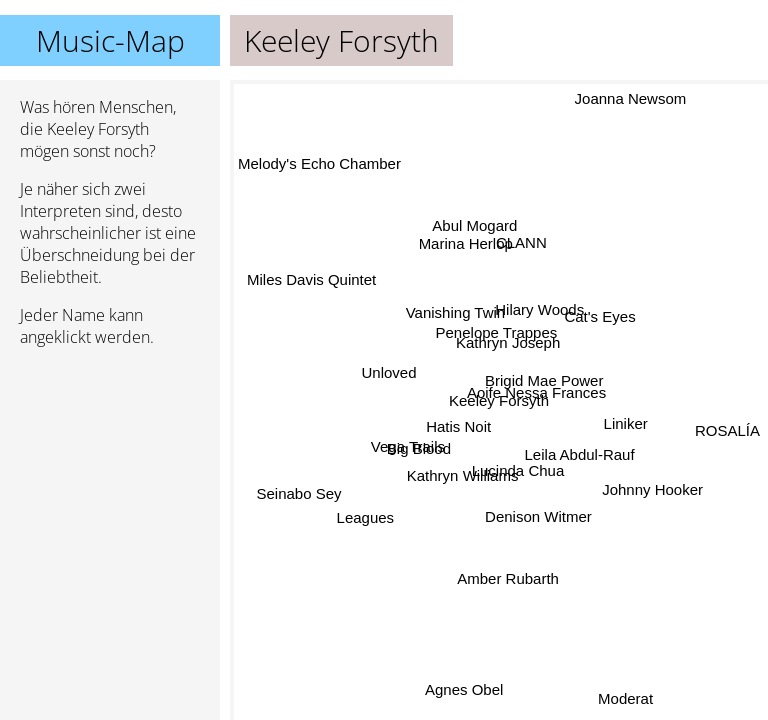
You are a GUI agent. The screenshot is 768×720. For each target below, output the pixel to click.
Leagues (367, 516)
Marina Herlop (466, 242)
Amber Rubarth (508, 576)
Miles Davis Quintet (313, 281)
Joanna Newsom (631, 98)
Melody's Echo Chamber (319, 172)
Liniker (625, 423)
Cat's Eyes (601, 319)
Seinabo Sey (300, 492)
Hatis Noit (459, 427)
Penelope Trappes (493, 334)
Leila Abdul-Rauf (574, 461)
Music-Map (110, 40)
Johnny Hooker (651, 488)
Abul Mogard (473, 226)
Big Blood (421, 452)
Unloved (389, 375)
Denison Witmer (540, 514)
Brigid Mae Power (545, 378)
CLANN (517, 241)
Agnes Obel (464, 689)
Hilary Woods (538, 309)
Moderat (624, 698)
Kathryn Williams (463, 474)
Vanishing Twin (457, 311)
